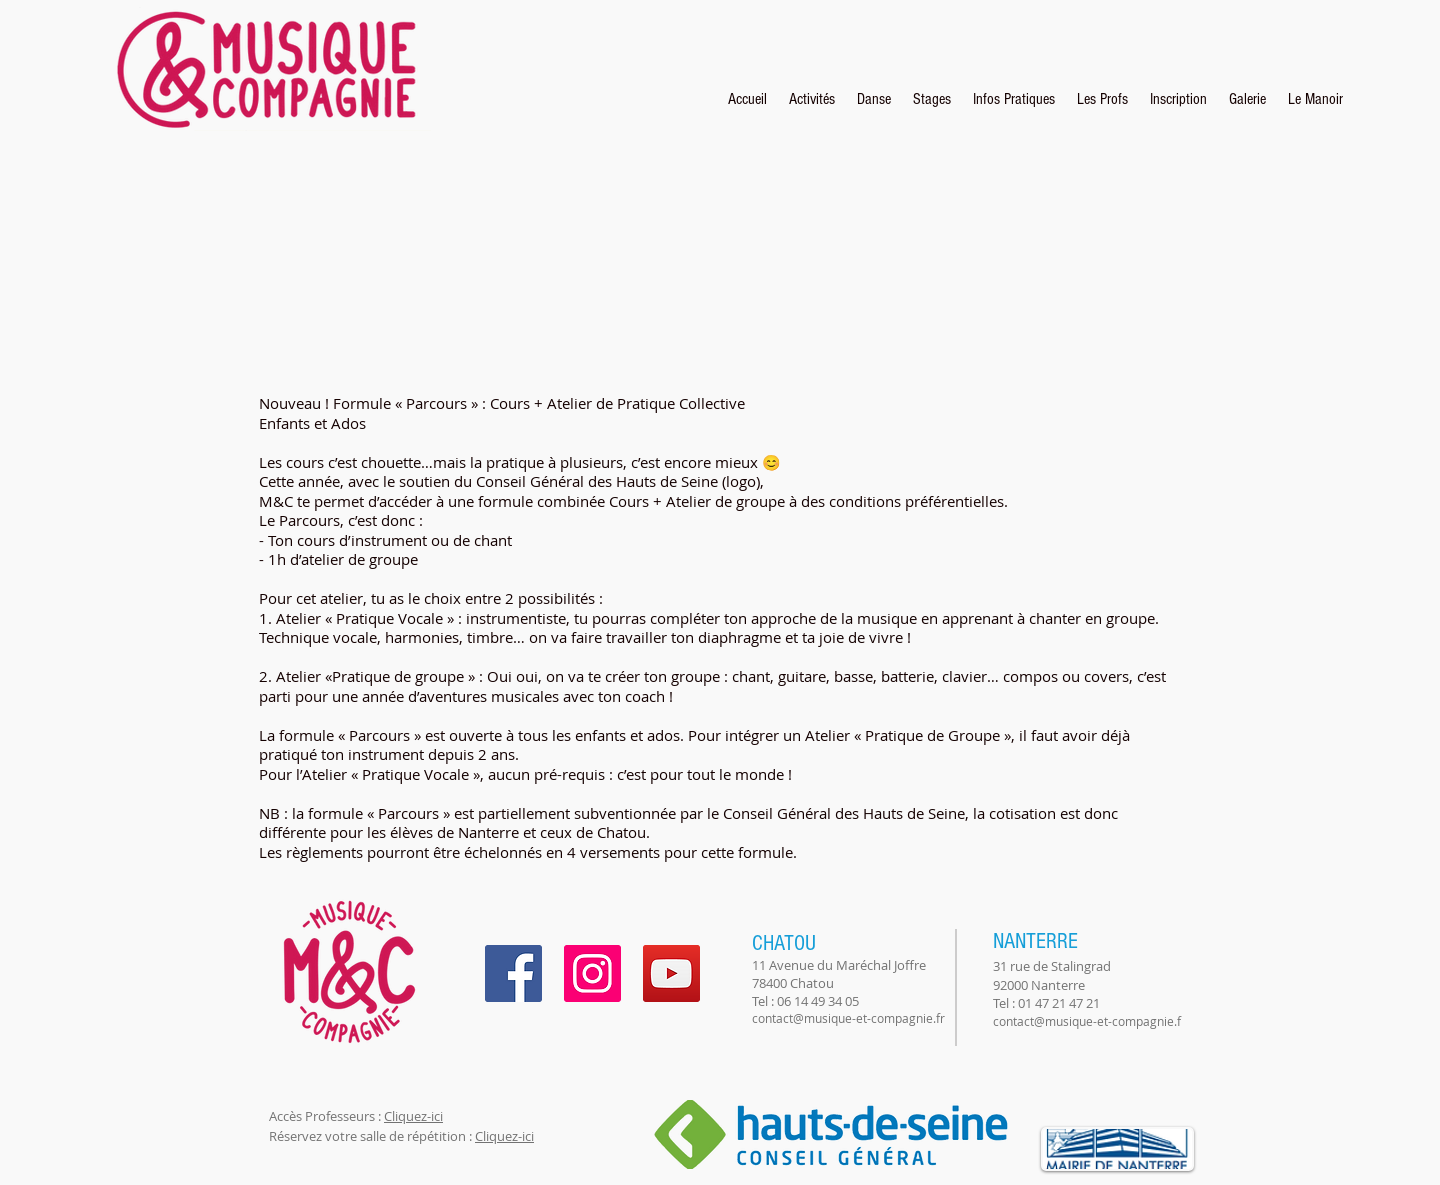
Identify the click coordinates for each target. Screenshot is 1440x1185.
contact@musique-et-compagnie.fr (848, 1018)
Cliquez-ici (413, 1116)
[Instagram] (592, 973)
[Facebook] (513, 973)
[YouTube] (671, 973)
